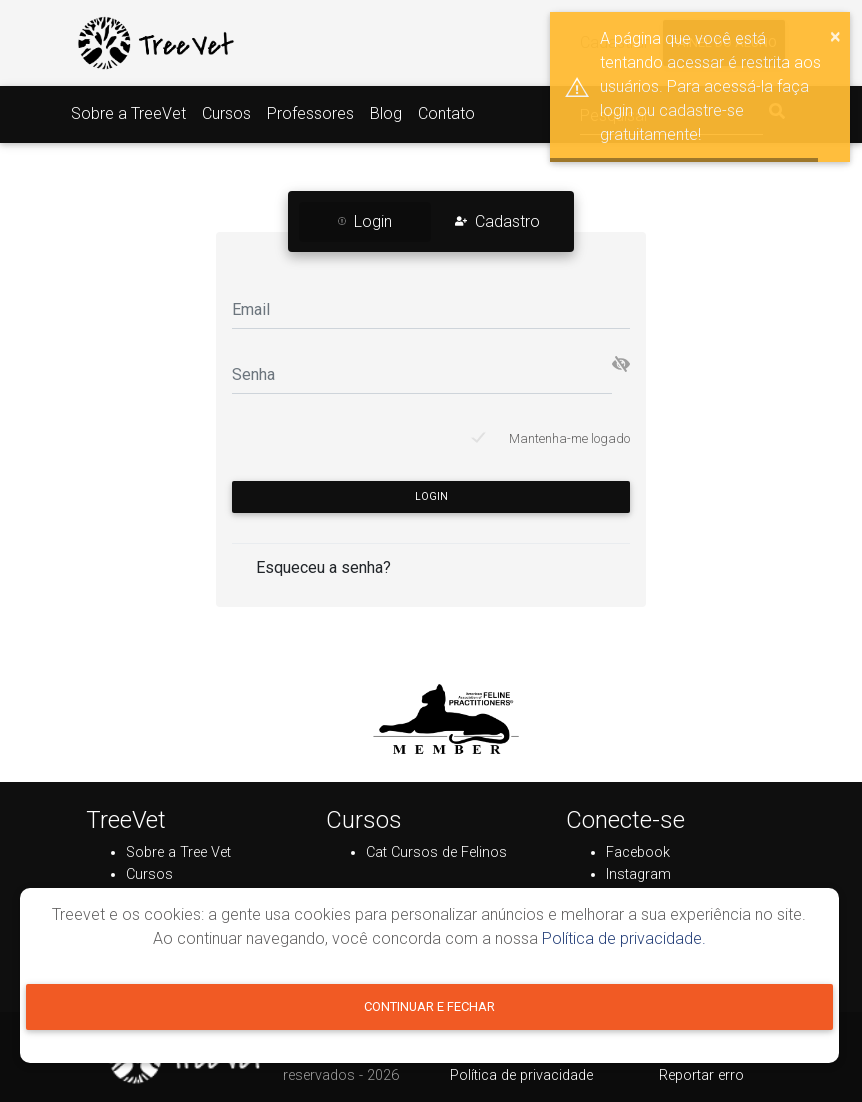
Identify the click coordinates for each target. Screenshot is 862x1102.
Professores (310, 113)
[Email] (431, 308)
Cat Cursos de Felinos (436, 852)
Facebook (638, 852)
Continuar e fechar (429, 1006)
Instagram (638, 874)
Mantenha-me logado (569, 438)
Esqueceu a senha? (323, 567)
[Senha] (422, 373)
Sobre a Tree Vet (178, 852)
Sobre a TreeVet (128, 113)
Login (431, 496)
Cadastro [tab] (497, 221)
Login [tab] (365, 221)
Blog (386, 113)
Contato (446, 113)
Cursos (226, 113)
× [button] (835, 36)
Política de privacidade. (624, 938)
